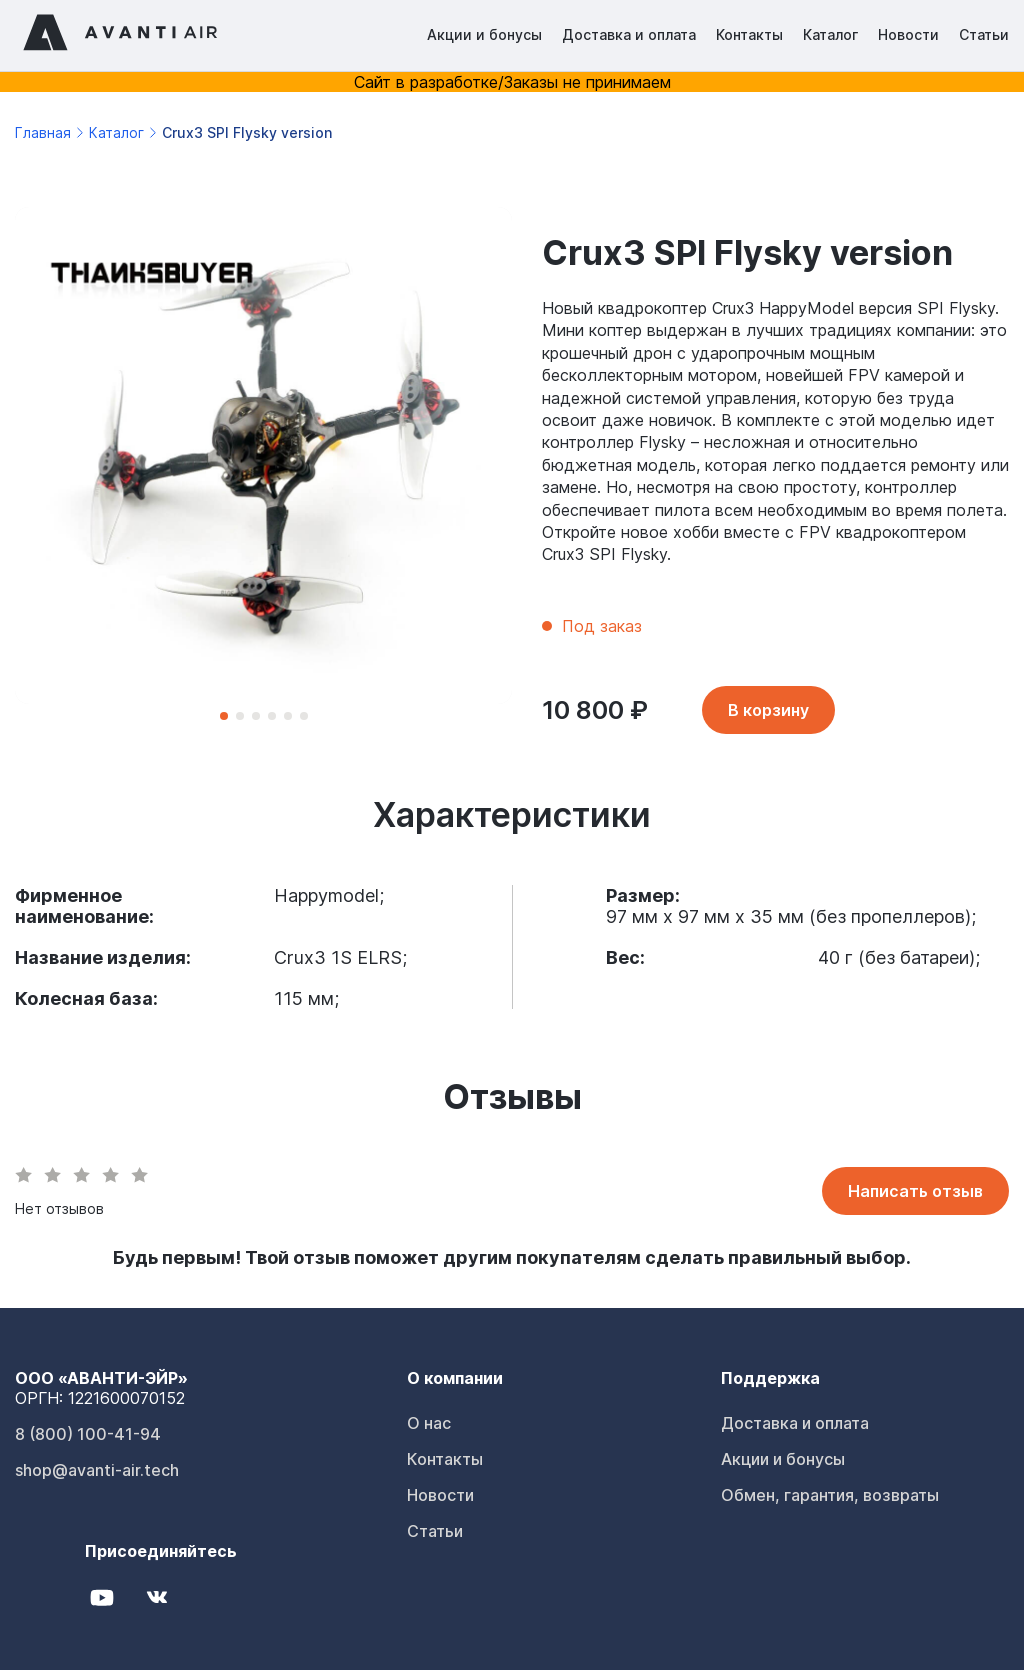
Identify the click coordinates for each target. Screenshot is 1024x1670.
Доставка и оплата (629, 34)
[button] (224, 716)
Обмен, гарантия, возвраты (830, 1495)
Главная (43, 132)
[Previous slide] (60, 470)
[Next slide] (466, 470)
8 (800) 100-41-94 (88, 1434)
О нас (429, 1423)
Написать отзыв (915, 1191)
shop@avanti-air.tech (97, 1470)
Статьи (984, 34)
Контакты (749, 34)
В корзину (768, 710)
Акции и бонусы (484, 34)
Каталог (830, 34)
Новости (908, 34)
